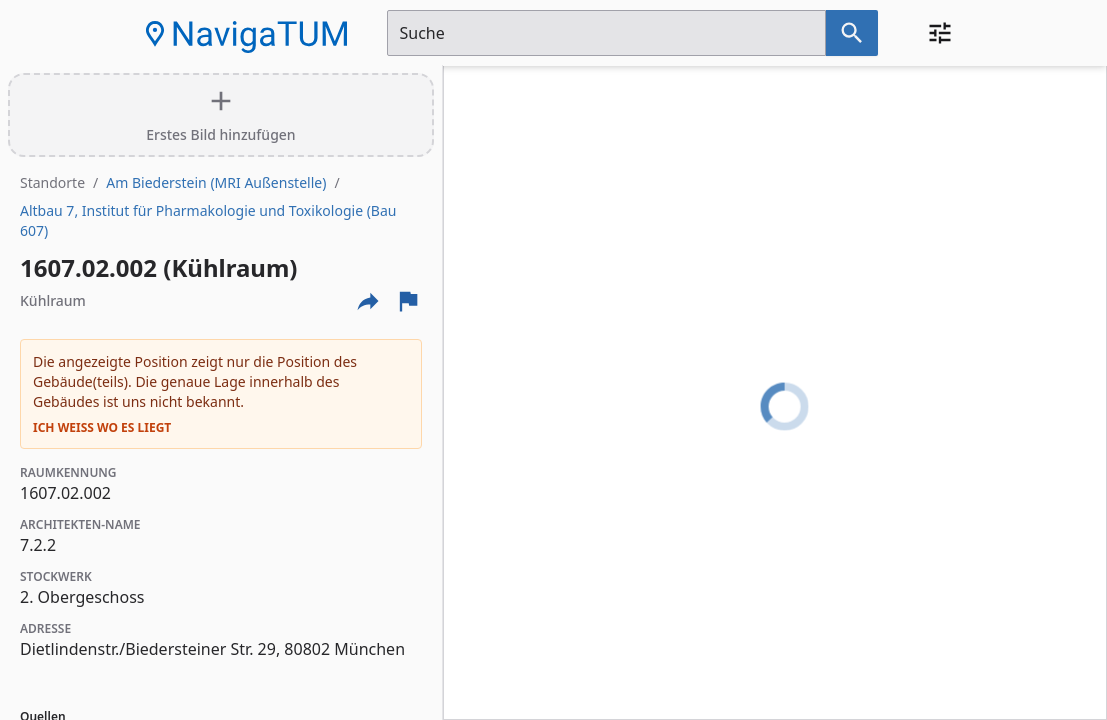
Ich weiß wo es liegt (102, 428)
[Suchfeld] (606, 33)
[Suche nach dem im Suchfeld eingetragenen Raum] (852, 33)
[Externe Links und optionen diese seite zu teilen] (368, 301)
